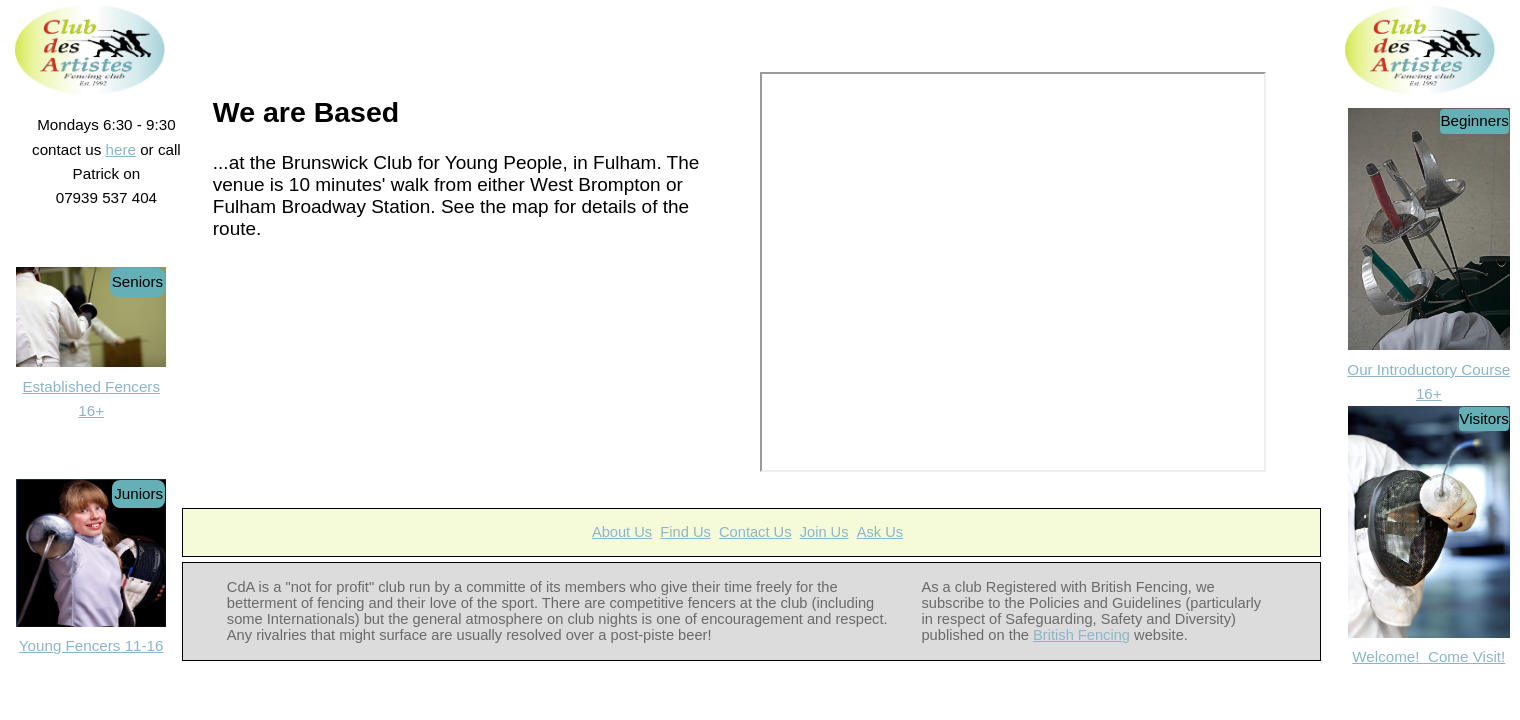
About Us (622, 532)
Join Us (824, 532)
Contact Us (755, 532)
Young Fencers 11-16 (91, 645)
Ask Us (880, 532)
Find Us (685, 532)
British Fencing (1081, 635)
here (121, 149)
